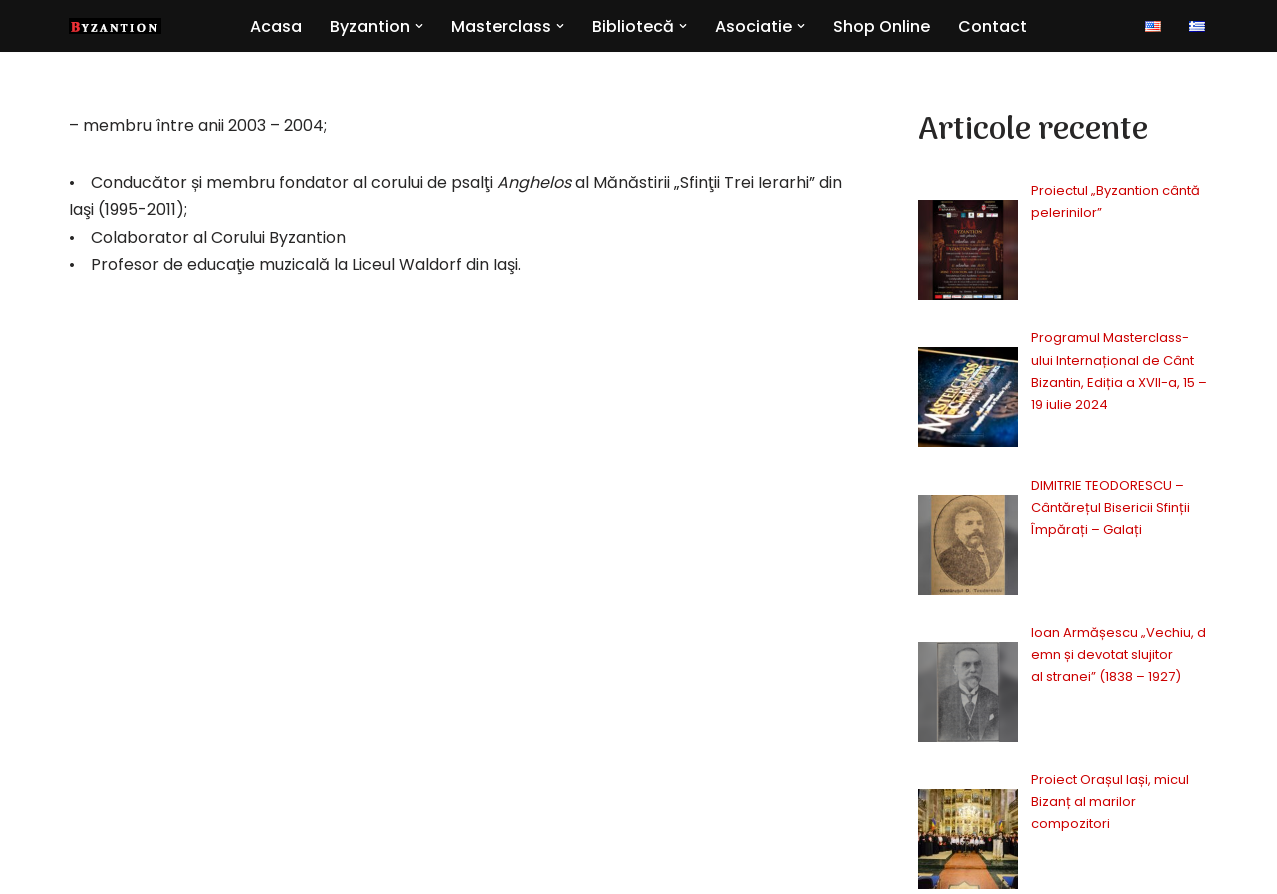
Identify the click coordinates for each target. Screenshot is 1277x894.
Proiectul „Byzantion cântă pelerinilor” (1054, 190)
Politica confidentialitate (860, 869)
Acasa (276, 26)
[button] (419, 26)
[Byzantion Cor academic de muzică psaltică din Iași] (115, 26)
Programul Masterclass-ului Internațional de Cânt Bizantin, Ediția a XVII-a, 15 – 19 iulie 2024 (1068, 274)
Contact (992, 26)
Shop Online (881, 26)
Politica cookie (1048, 869)
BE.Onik (171, 865)
